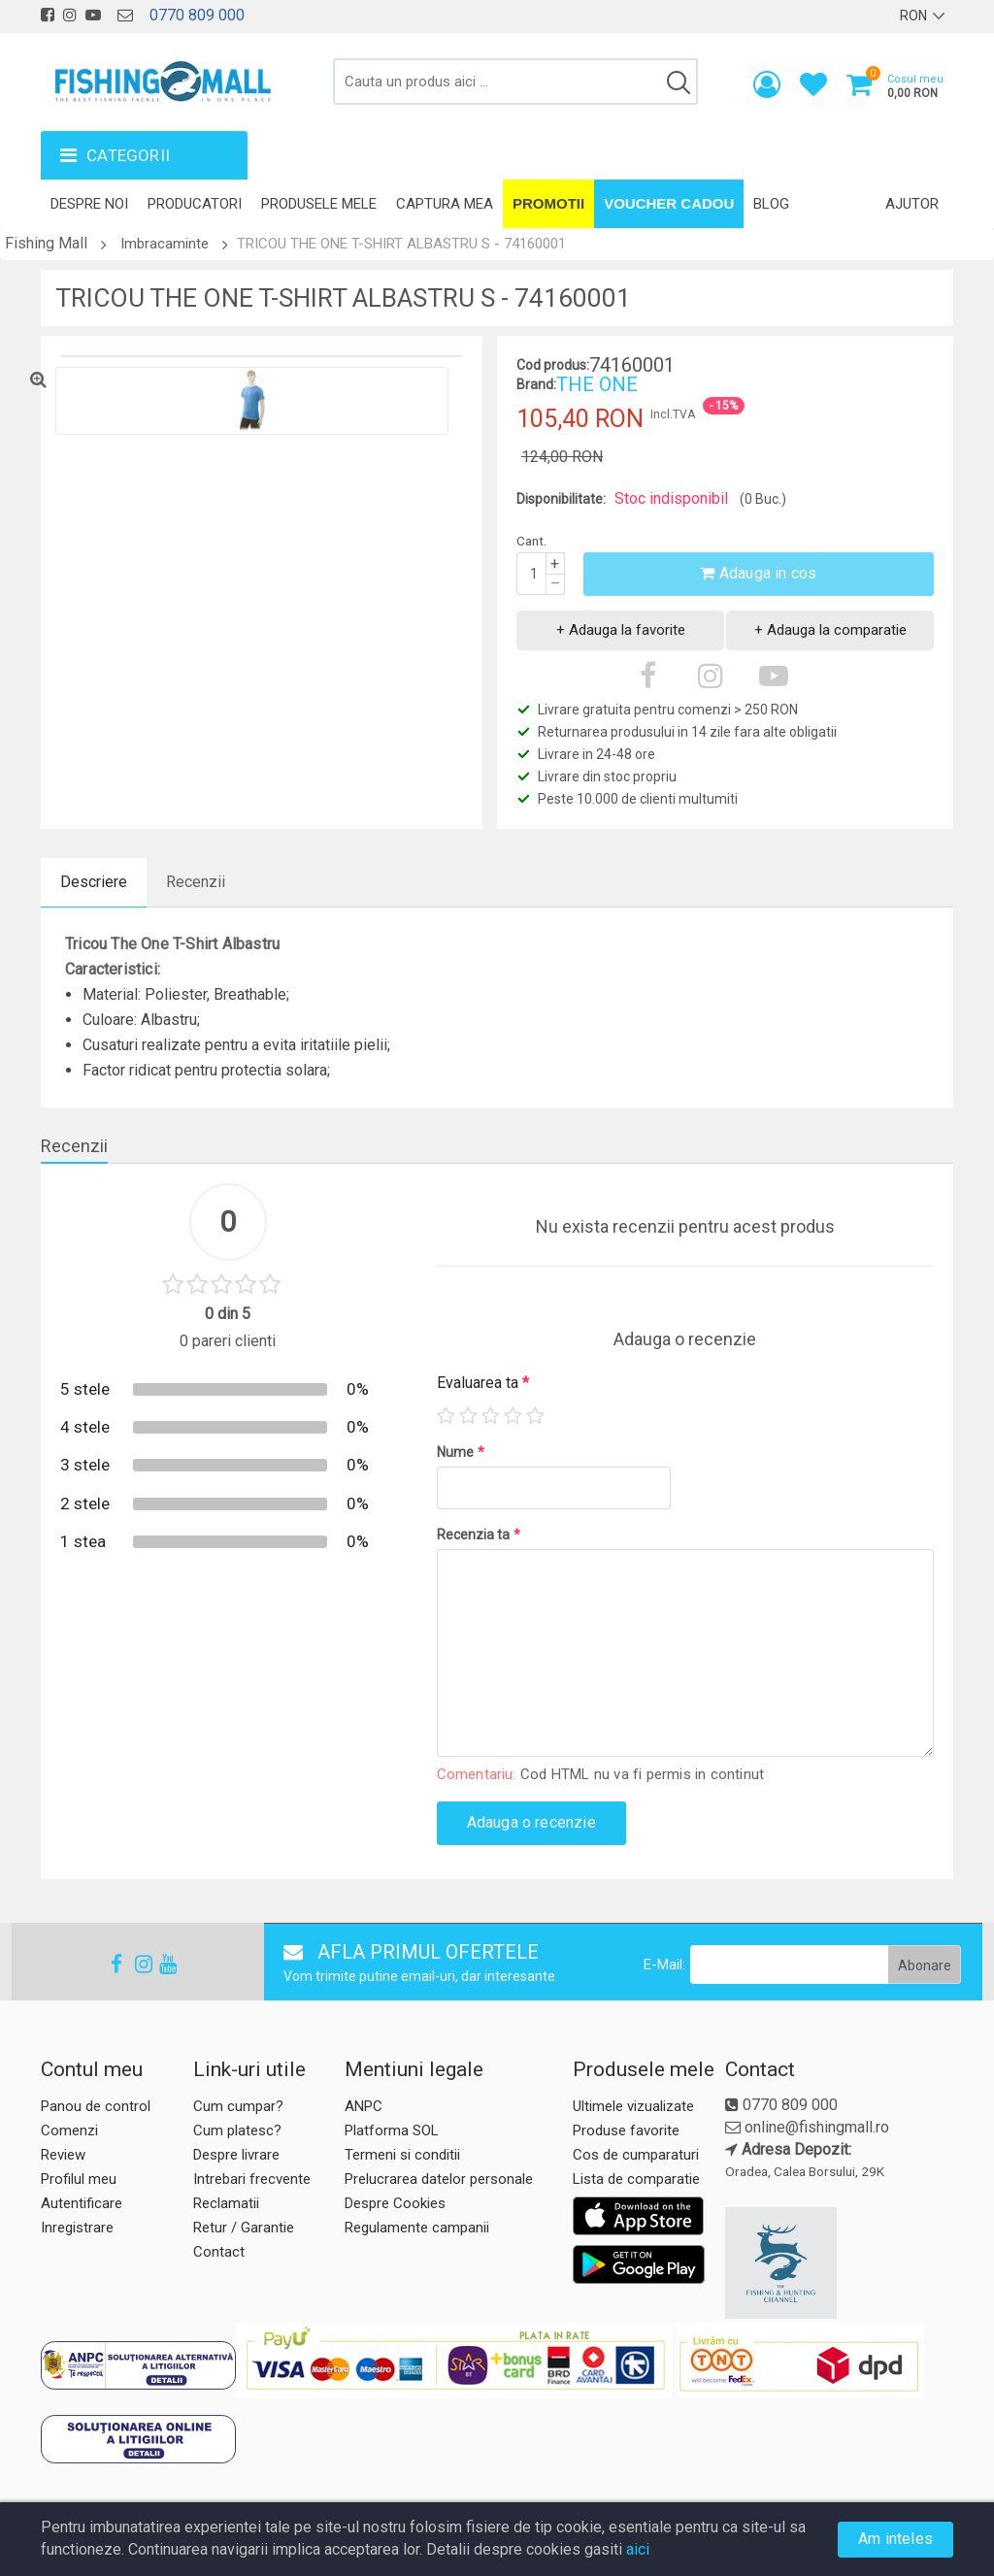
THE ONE (597, 384)
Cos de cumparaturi (636, 2154)
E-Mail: (664, 1964)
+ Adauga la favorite (620, 630)
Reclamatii (226, 2203)
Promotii (548, 203)
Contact (219, 2252)
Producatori (195, 204)
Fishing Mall (46, 243)
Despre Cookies (395, 2203)
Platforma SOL (392, 2130)
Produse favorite (626, 2130)
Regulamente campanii (417, 2227)
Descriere (93, 882)
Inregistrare (77, 2227)
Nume (460, 1452)
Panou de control (95, 2106)
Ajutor (912, 204)
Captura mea (444, 204)
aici (637, 2549)
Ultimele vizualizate (633, 2106)
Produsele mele (319, 204)
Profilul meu (78, 2179)
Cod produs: (552, 365)
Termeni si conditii (402, 2154)
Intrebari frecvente (252, 2179)
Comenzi (69, 2130)
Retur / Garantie (243, 2227)
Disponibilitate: (561, 499)
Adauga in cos (758, 573)
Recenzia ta (478, 1534)
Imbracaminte (164, 243)
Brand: (536, 384)
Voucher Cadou (669, 203)
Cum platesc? (237, 2130)
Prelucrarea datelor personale (439, 2179)
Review (63, 2154)
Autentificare (81, 2203)
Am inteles (895, 2538)
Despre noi (89, 204)
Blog (771, 204)
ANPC (363, 2106)
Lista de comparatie (636, 2179)
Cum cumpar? (238, 2106)
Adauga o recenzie (531, 1822)
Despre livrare (236, 2154)
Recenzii (195, 882)
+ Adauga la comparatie (830, 630)
